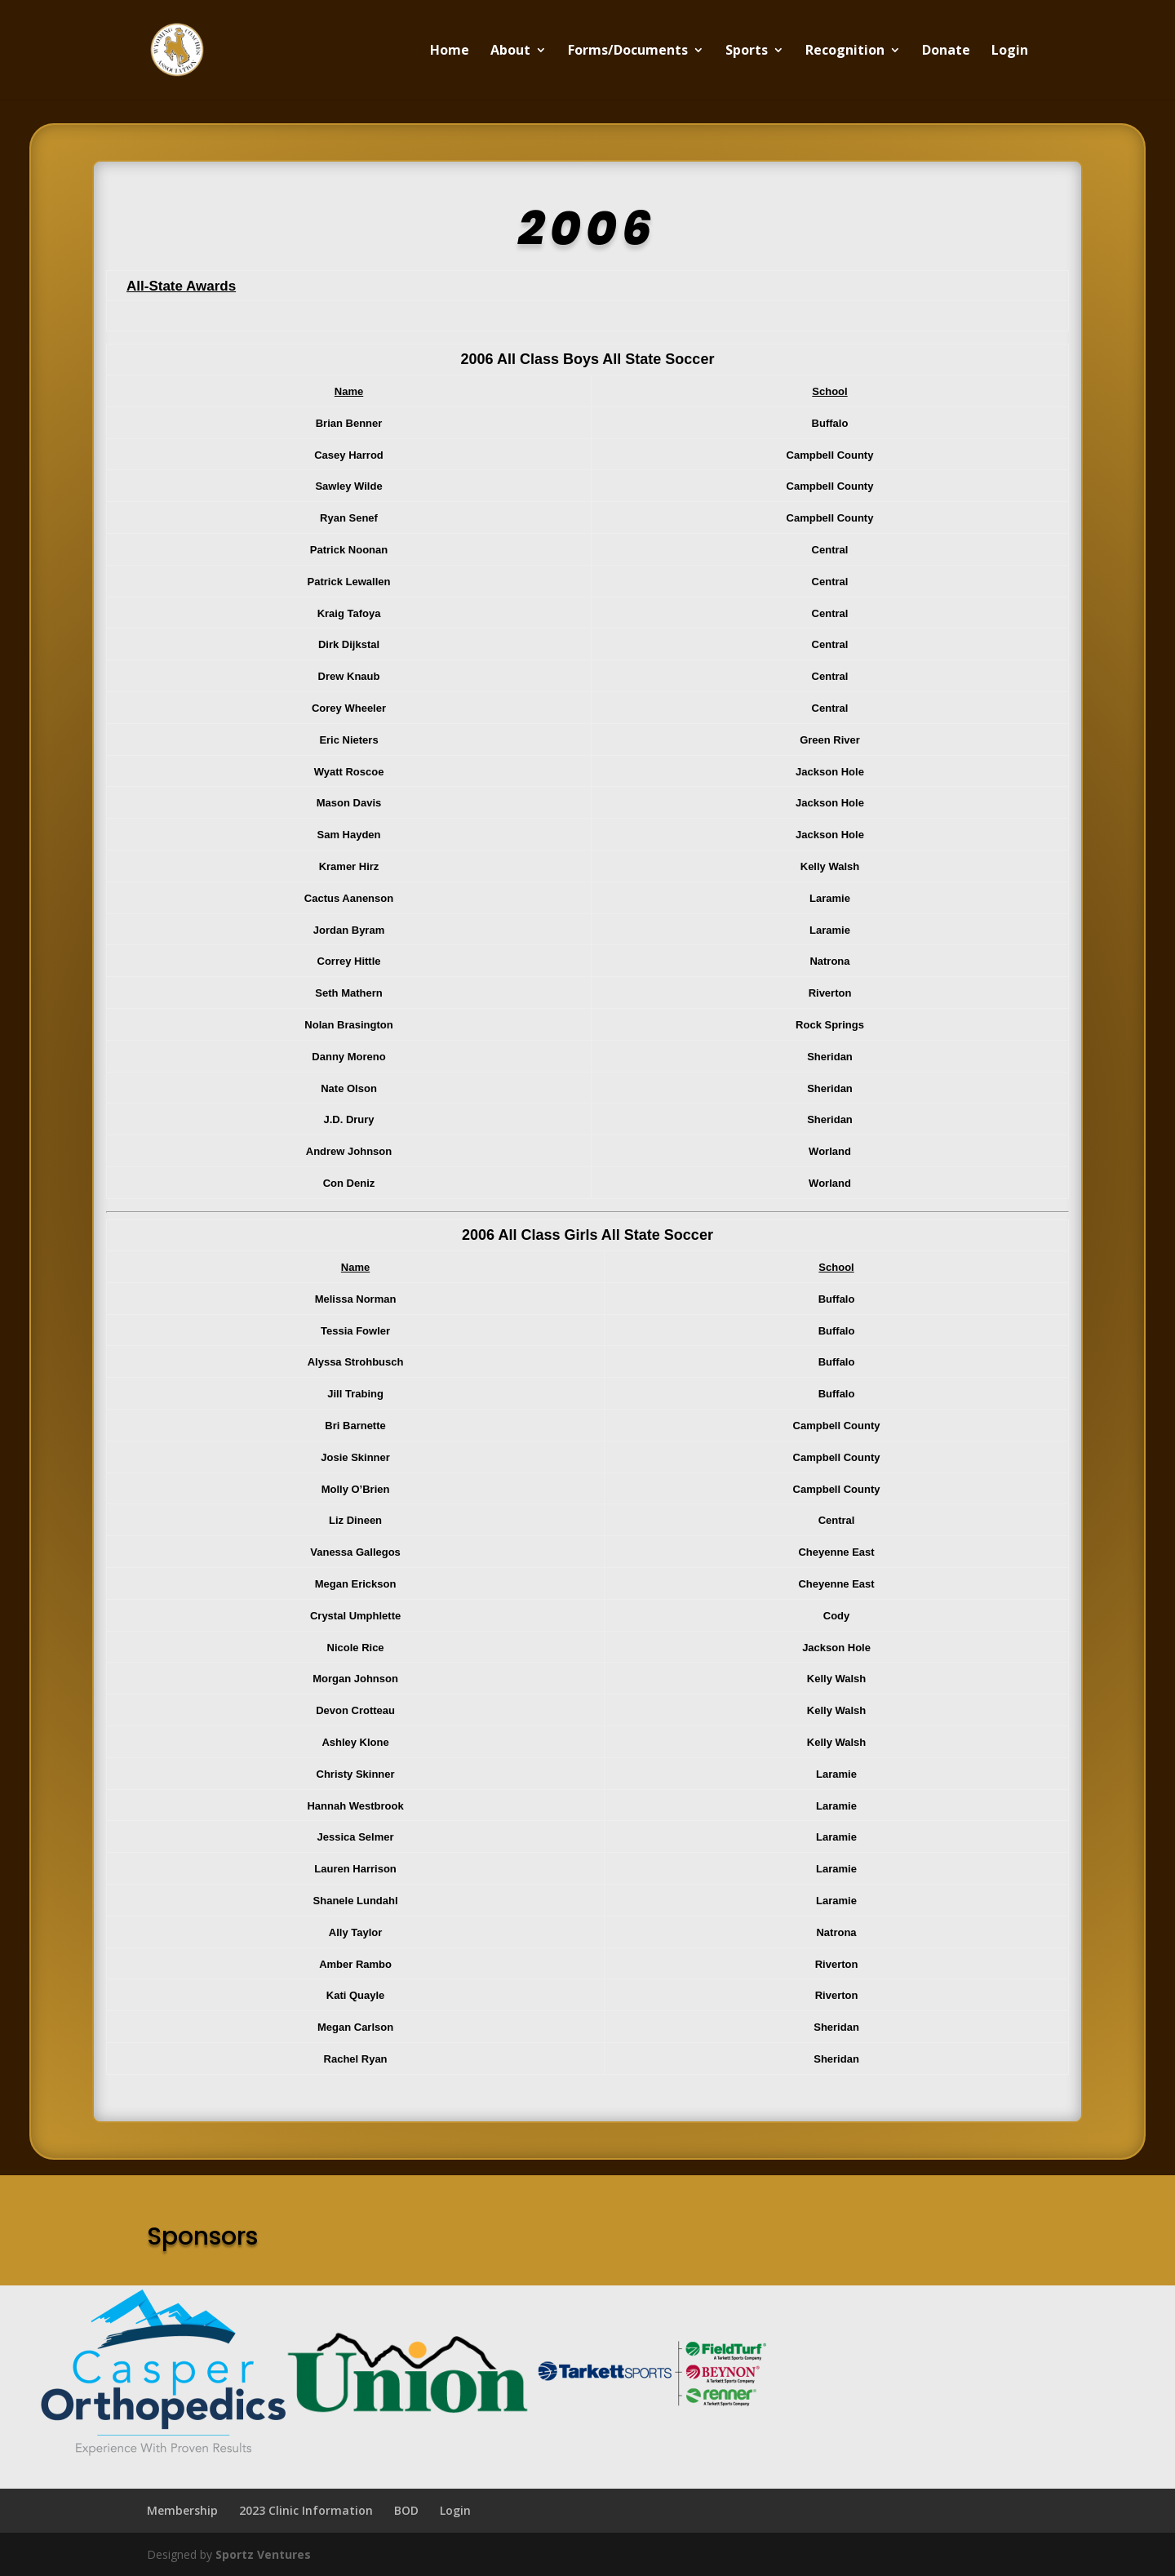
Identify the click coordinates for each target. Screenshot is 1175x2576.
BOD (406, 2510)
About (510, 51)
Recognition (845, 51)
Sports (746, 51)
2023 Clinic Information (306, 2510)
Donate (946, 51)
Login (1009, 51)
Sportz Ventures (263, 2554)
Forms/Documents (628, 51)
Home (449, 51)
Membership (182, 2510)
